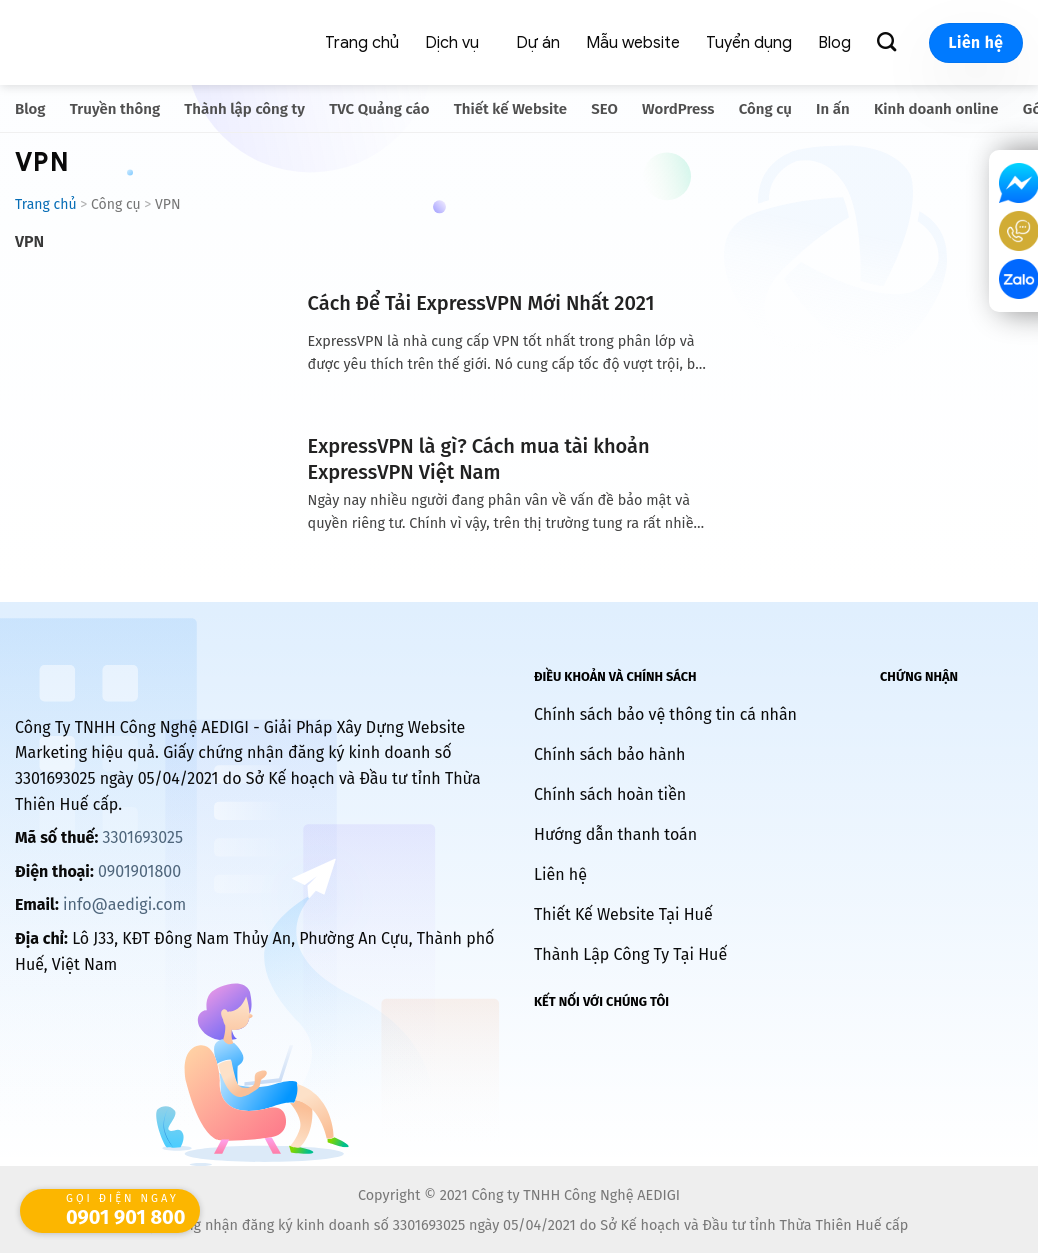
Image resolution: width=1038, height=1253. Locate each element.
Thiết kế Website (510, 109)
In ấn (833, 109)
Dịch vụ (452, 43)
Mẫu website (633, 43)
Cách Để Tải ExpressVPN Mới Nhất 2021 (481, 303)
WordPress (678, 109)
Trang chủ (362, 43)
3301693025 (142, 837)
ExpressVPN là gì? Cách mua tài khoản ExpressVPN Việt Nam (479, 459)
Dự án (538, 43)
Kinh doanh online (936, 109)
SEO (604, 109)
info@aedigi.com (124, 904)
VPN (29, 241)
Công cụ (765, 109)
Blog (834, 43)
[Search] (890, 42)
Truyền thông (115, 109)
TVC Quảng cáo (379, 109)
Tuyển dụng (749, 43)
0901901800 (139, 871)
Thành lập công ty (244, 109)
